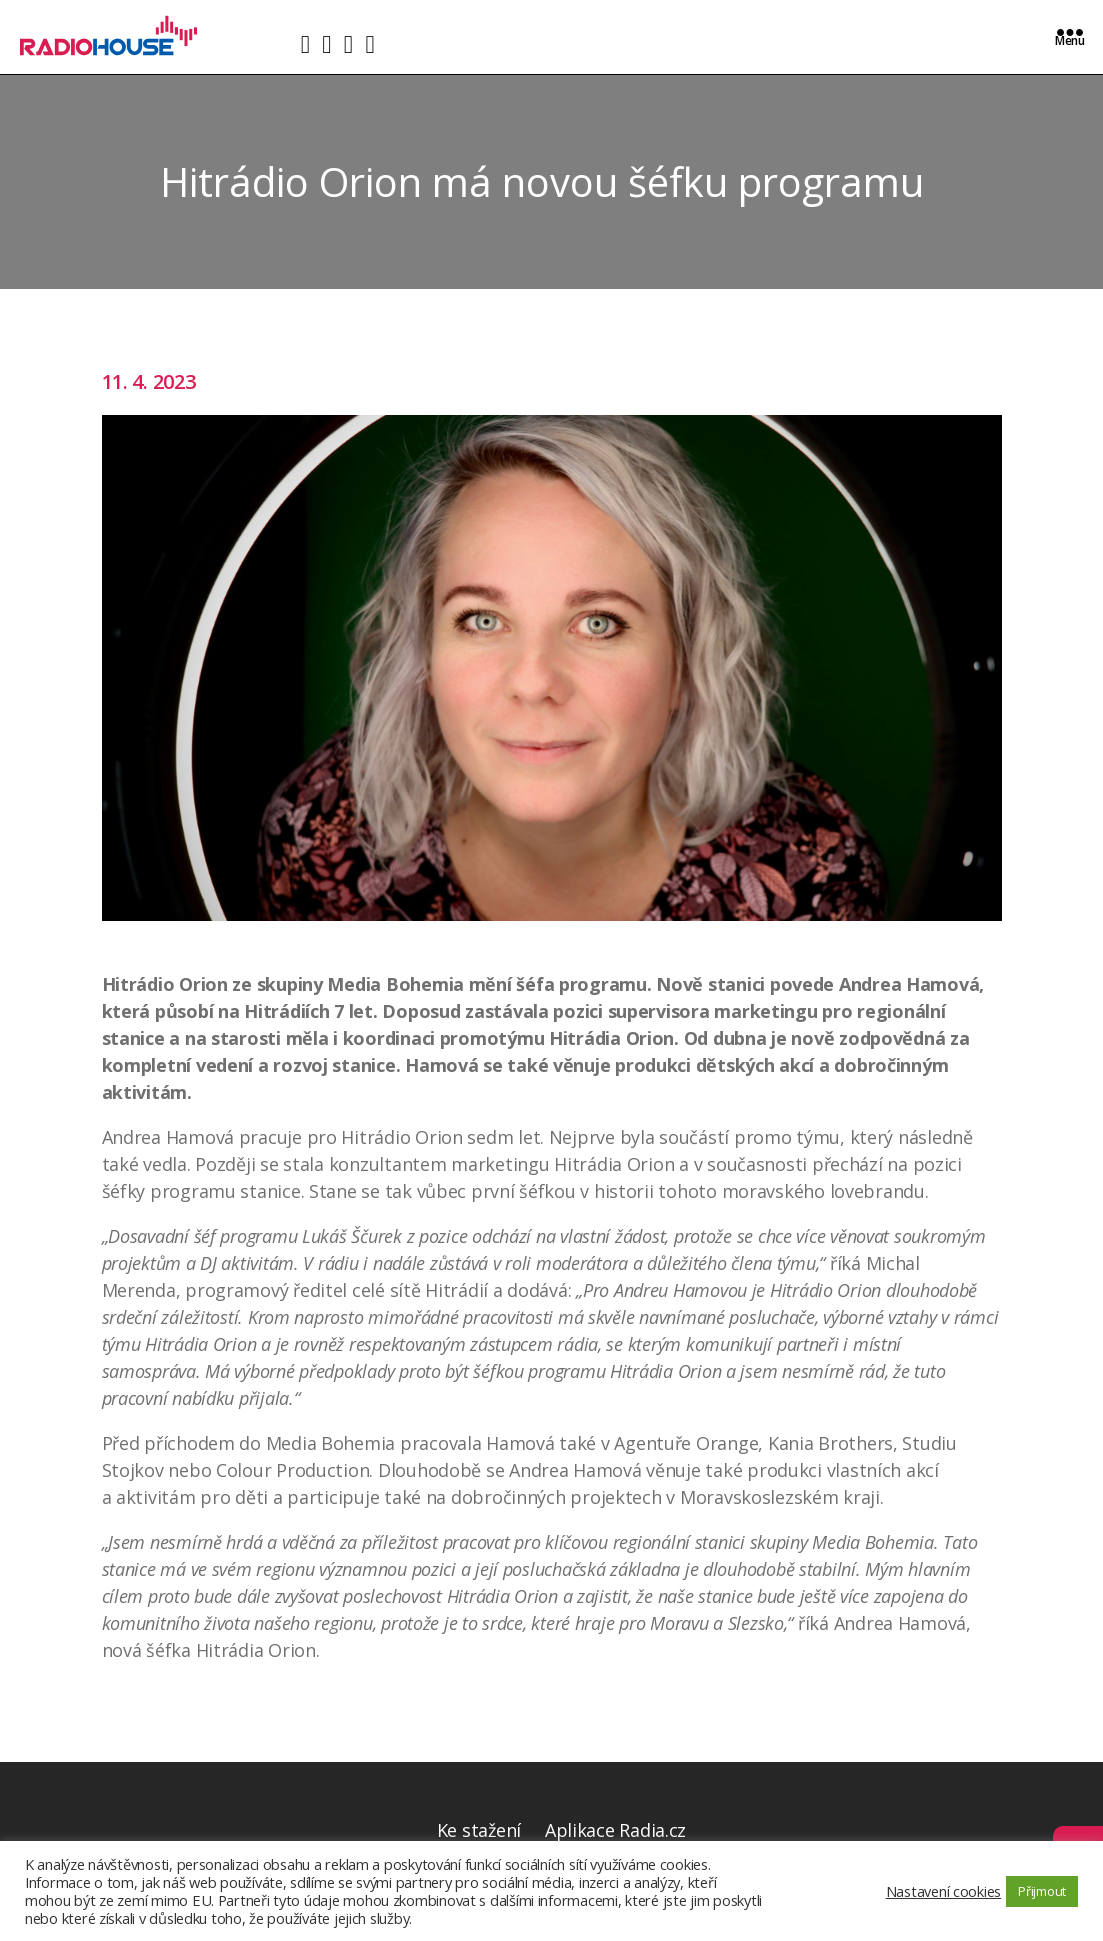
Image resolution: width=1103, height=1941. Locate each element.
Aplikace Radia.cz (615, 1830)
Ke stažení (479, 1830)
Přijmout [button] (1042, 1891)
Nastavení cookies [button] (943, 1891)
